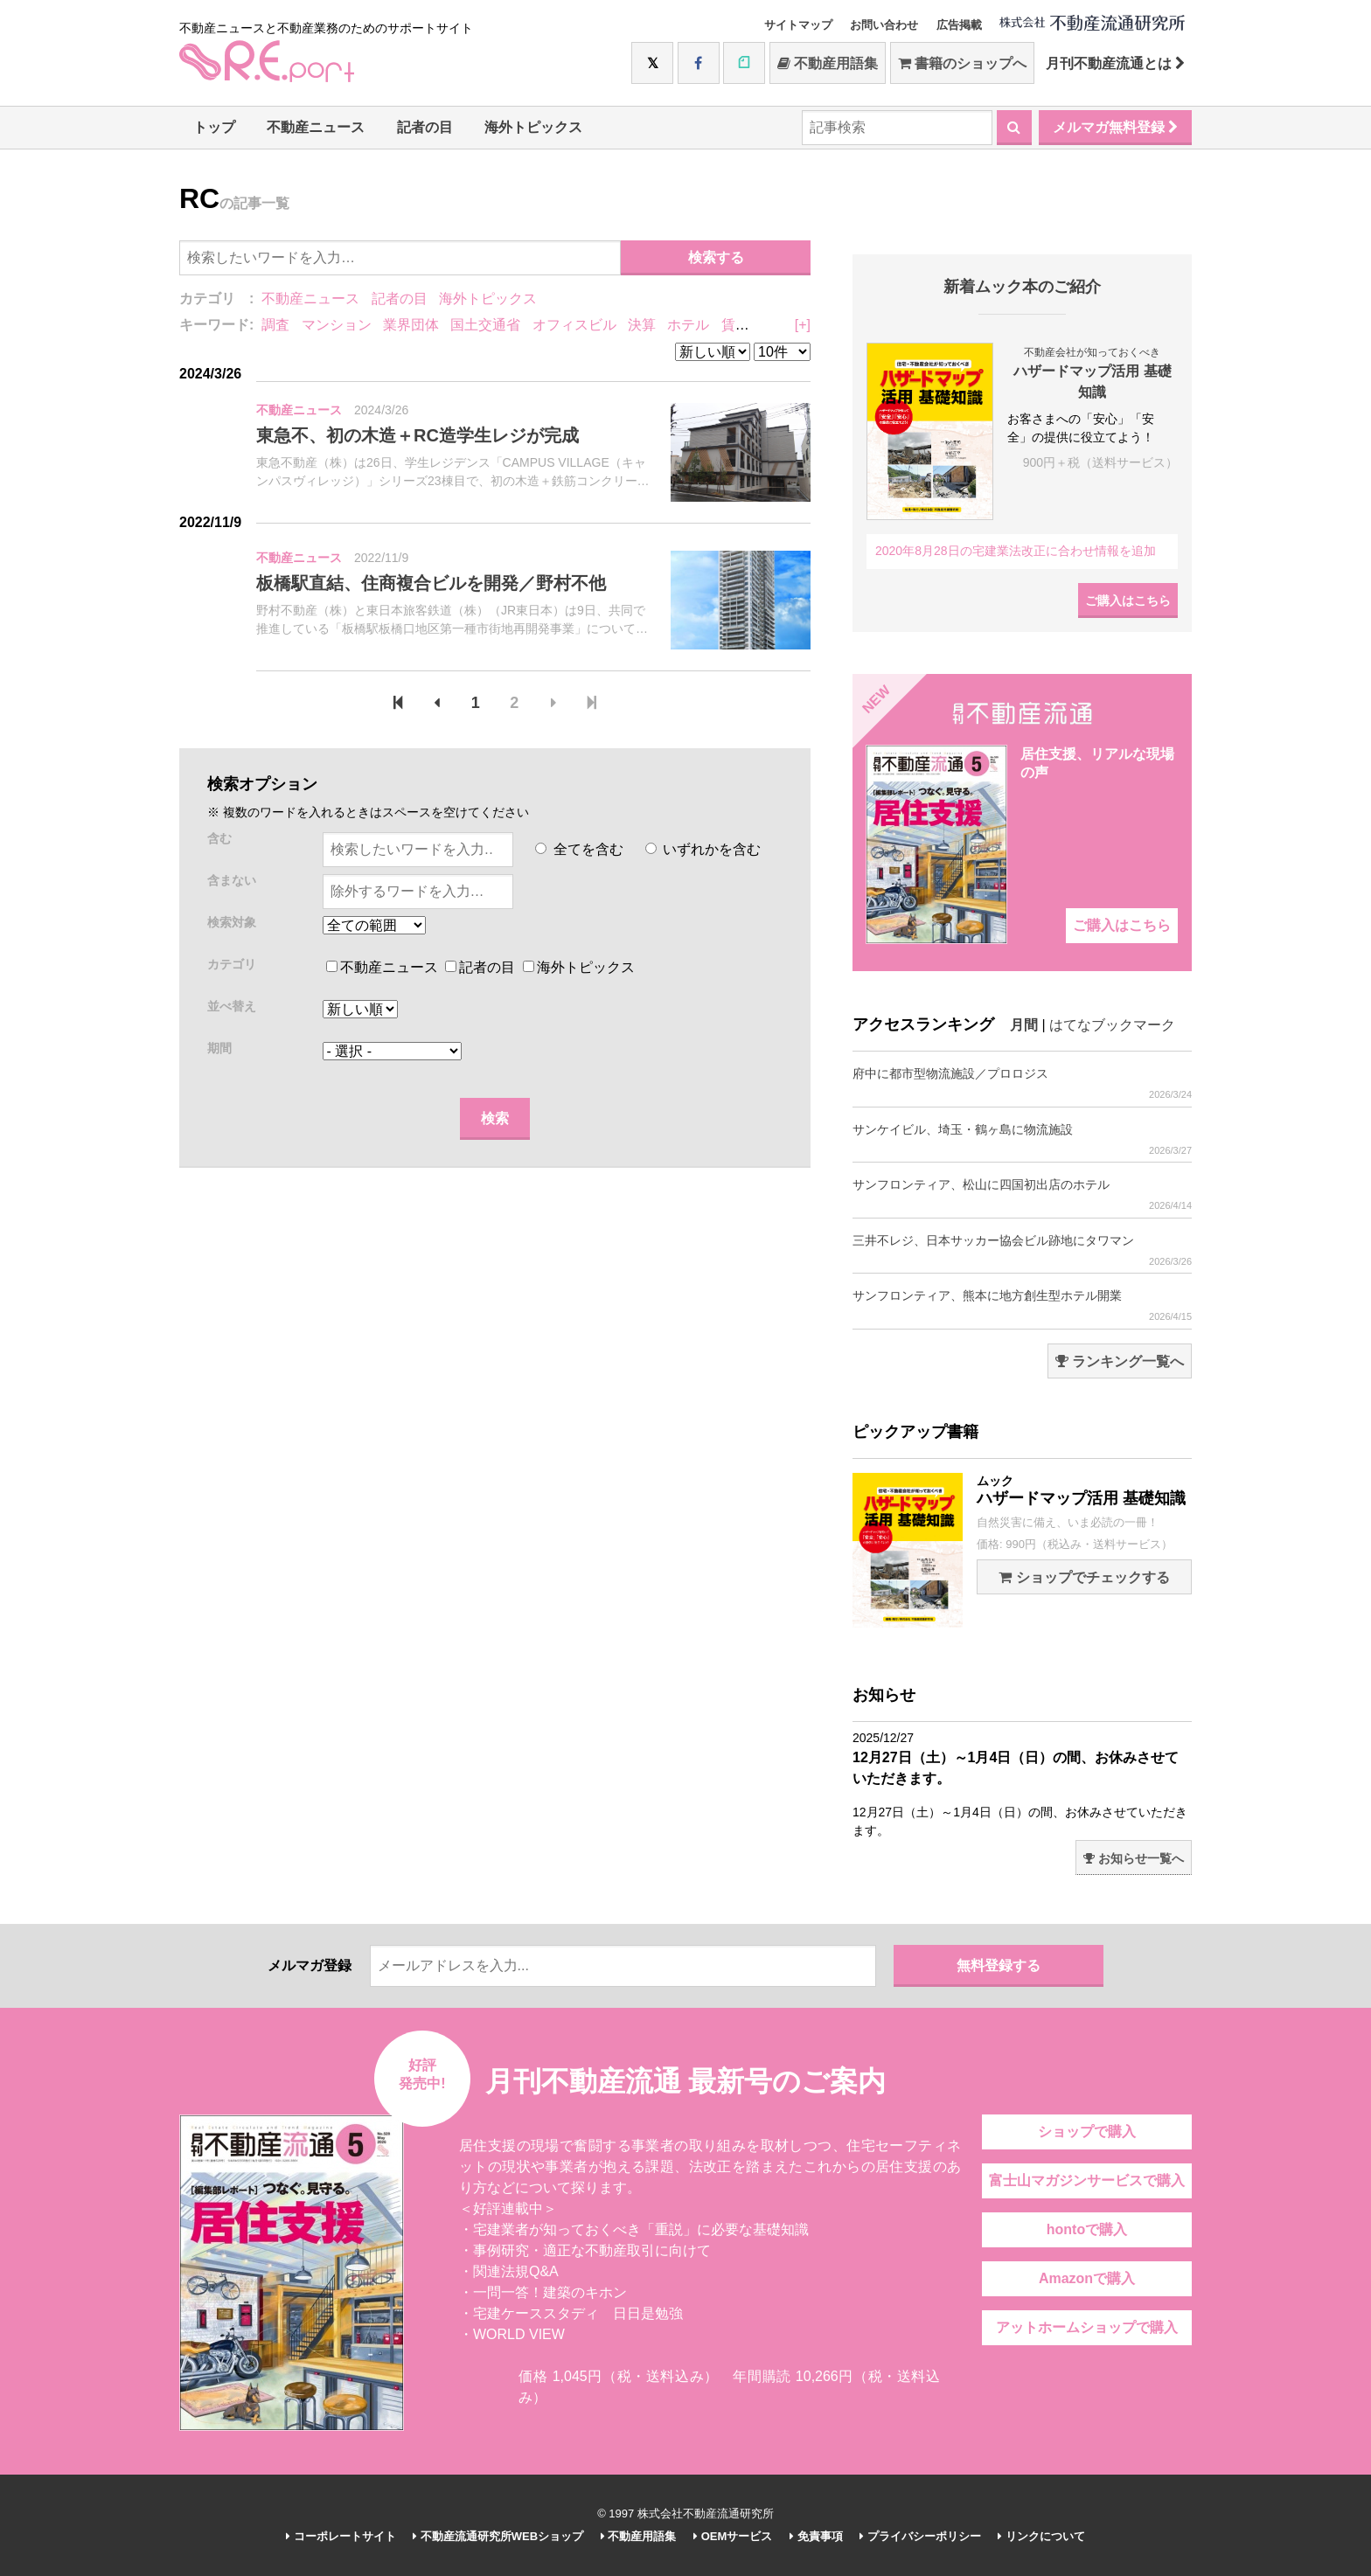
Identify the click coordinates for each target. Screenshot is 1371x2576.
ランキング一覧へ (1119, 1361)
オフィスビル (574, 324)
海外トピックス (533, 127)
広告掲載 (959, 24)
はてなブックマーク (1112, 1024)
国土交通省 (485, 324)
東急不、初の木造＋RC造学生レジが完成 (417, 435)
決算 (642, 324)
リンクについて (1041, 2536)
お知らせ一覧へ (1133, 1858)
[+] (803, 324)
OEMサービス (732, 2536)
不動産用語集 (827, 63)
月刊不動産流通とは (1115, 63)
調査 (275, 324)
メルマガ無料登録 (1115, 127)
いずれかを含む (703, 849)
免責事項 (816, 2536)
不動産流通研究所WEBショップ (498, 2536)
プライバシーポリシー (920, 2536)
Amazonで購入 (1087, 2278)
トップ (214, 127)
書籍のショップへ (962, 63)
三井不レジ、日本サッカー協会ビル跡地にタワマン (1022, 1250)
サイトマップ (798, 24)
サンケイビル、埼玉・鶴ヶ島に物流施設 (1022, 1139)
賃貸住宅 (749, 324)
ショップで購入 (1087, 2131)
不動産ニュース (316, 127)
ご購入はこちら (1128, 601)
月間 (1024, 1024)
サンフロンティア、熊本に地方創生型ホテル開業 (1022, 1305)
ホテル (688, 324)
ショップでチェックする (1084, 1577)
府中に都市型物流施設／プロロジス (1022, 1083)
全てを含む (579, 849)
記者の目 (425, 127)
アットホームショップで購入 (1087, 2327)
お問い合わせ (884, 24)
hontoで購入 (1087, 2229)
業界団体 (411, 324)
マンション (337, 324)
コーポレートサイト (341, 2536)
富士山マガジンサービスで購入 (1087, 2180)
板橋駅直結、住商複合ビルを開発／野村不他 (431, 583)
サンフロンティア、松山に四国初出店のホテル (1022, 1194)
